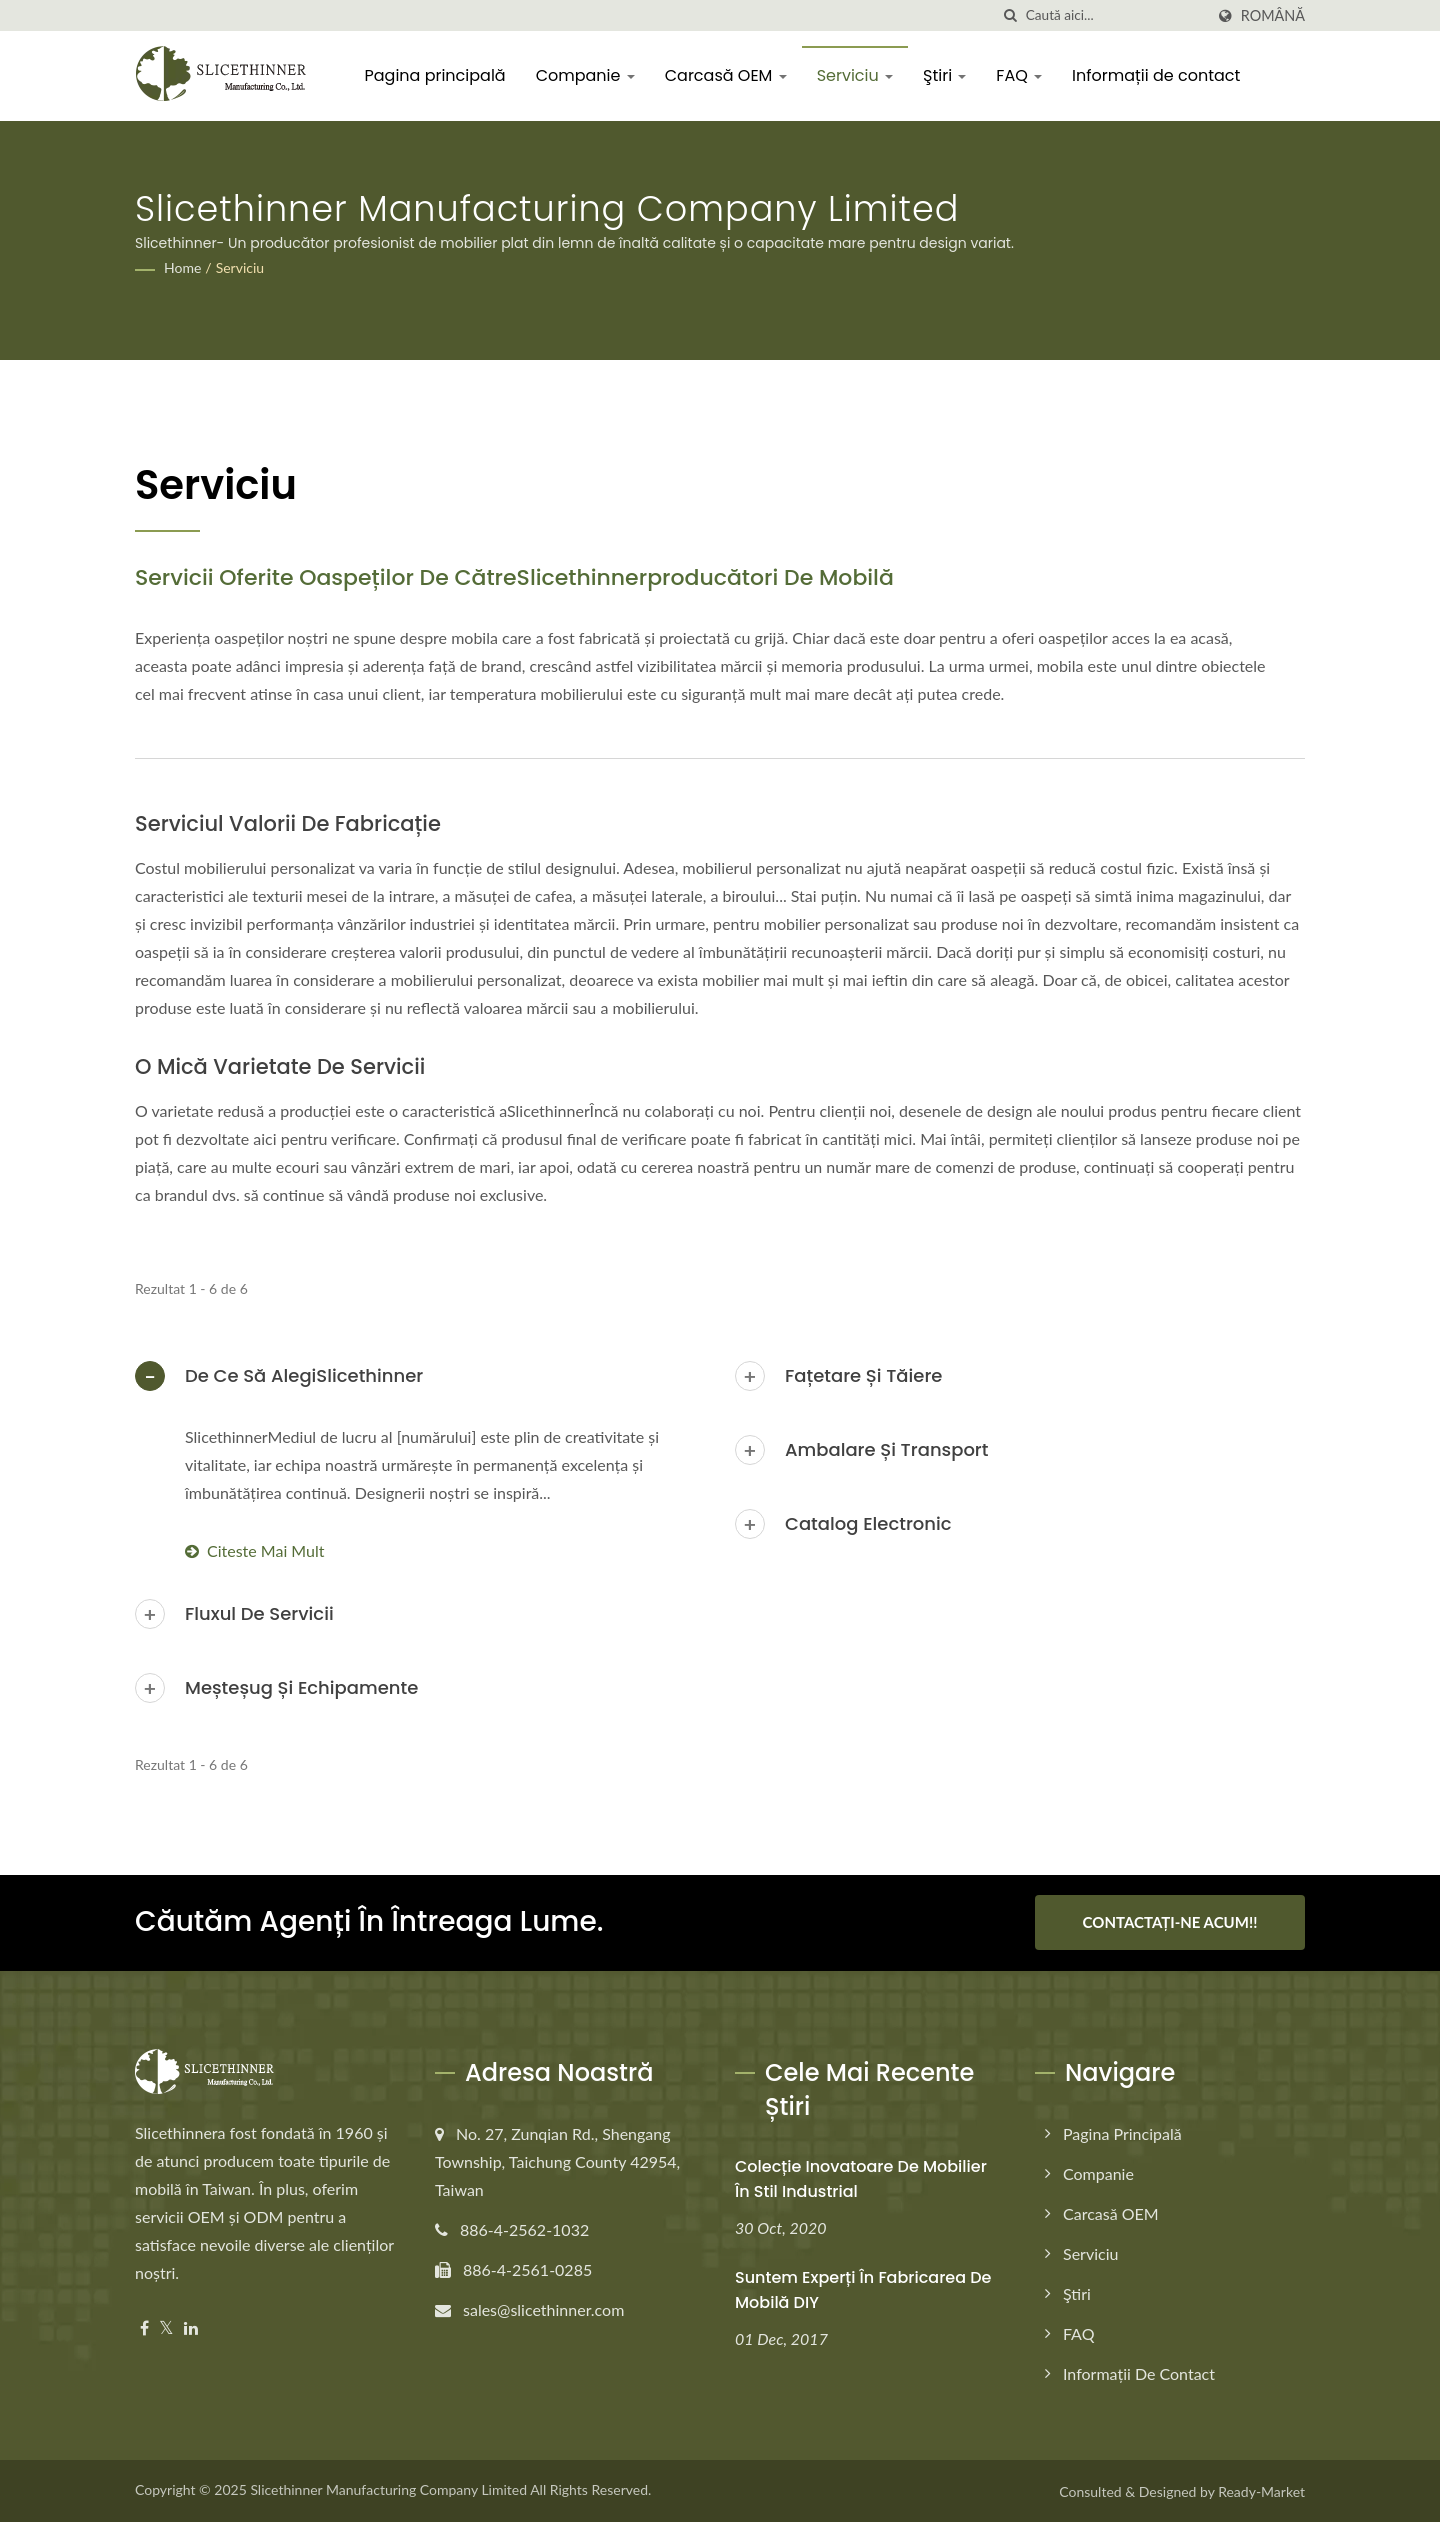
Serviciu (855, 75)
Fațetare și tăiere (863, 1375)
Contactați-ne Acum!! (1170, 1922)
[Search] (1115, 15)
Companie (585, 75)
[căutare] (1011, 15)
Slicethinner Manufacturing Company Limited (388, 2488)
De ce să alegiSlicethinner (304, 1375)
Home (182, 267)
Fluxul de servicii (259, 1613)
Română (1273, 16)
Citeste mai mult (255, 1550)
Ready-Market (1261, 2490)
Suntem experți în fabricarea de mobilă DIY (863, 2289)
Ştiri (945, 75)
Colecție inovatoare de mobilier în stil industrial (861, 2178)
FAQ (1020, 75)
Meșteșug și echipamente (301, 1687)
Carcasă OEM (726, 75)
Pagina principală (435, 75)
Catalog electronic (868, 1523)
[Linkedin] (191, 2327)
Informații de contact (1157, 75)
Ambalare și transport (886, 1449)
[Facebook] (144, 2327)
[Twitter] (166, 2327)
